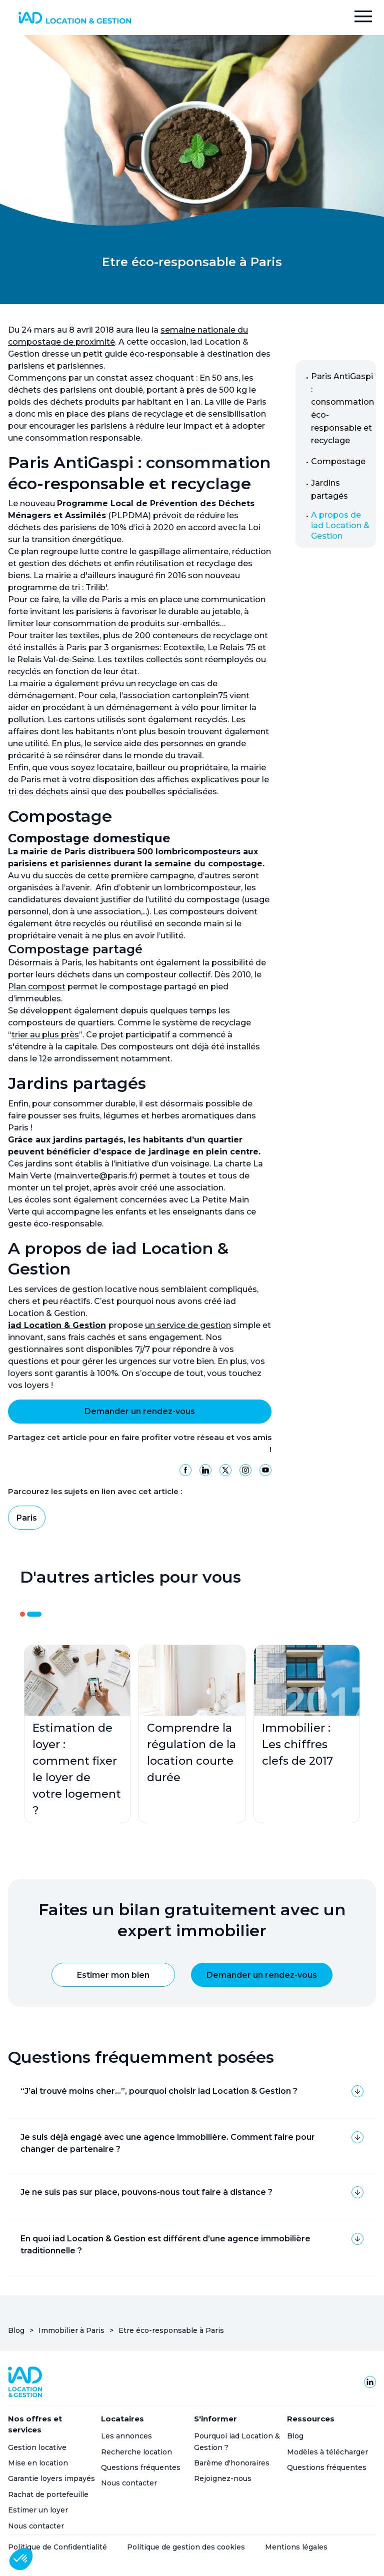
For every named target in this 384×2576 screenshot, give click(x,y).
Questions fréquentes (140, 2467)
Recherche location (136, 2451)
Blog (16, 2330)
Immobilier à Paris (71, 2330)
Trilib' (96, 587)
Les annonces (126, 2435)
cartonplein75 (200, 695)
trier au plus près (45, 1034)
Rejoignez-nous (223, 2478)
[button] (363, 18)
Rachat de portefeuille (48, 2494)
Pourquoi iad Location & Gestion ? (237, 2441)
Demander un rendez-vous (139, 1411)
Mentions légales (296, 2546)
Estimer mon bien (113, 1975)
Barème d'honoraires (232, 2462)
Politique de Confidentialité (57, 2546)
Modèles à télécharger (327, 2451)
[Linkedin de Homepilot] (370, 2382)
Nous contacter (36, 2525)
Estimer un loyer (38, 2509)
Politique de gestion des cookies (186, 2546)
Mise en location (38, 2462)
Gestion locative (37, 2447)
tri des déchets (38, 791)
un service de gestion (188, 1325)
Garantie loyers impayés (51, 2478)
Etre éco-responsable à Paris (171, 2330)
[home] (74, 18)
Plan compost (37, 986)
